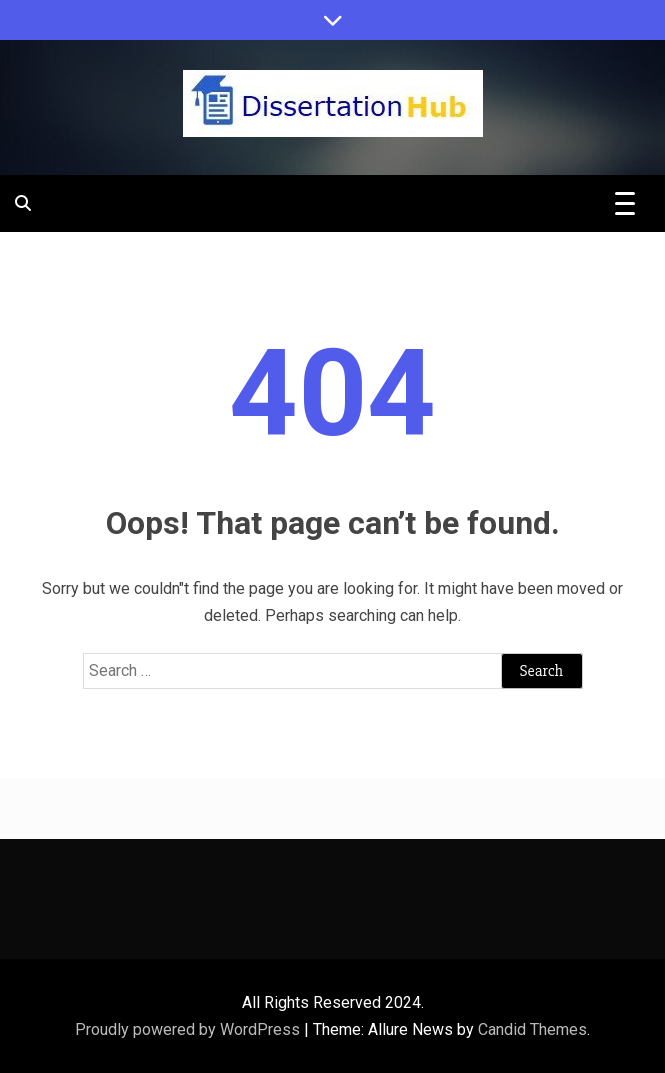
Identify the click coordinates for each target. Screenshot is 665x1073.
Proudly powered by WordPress (189, 1029)
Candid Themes (532, 1029)
